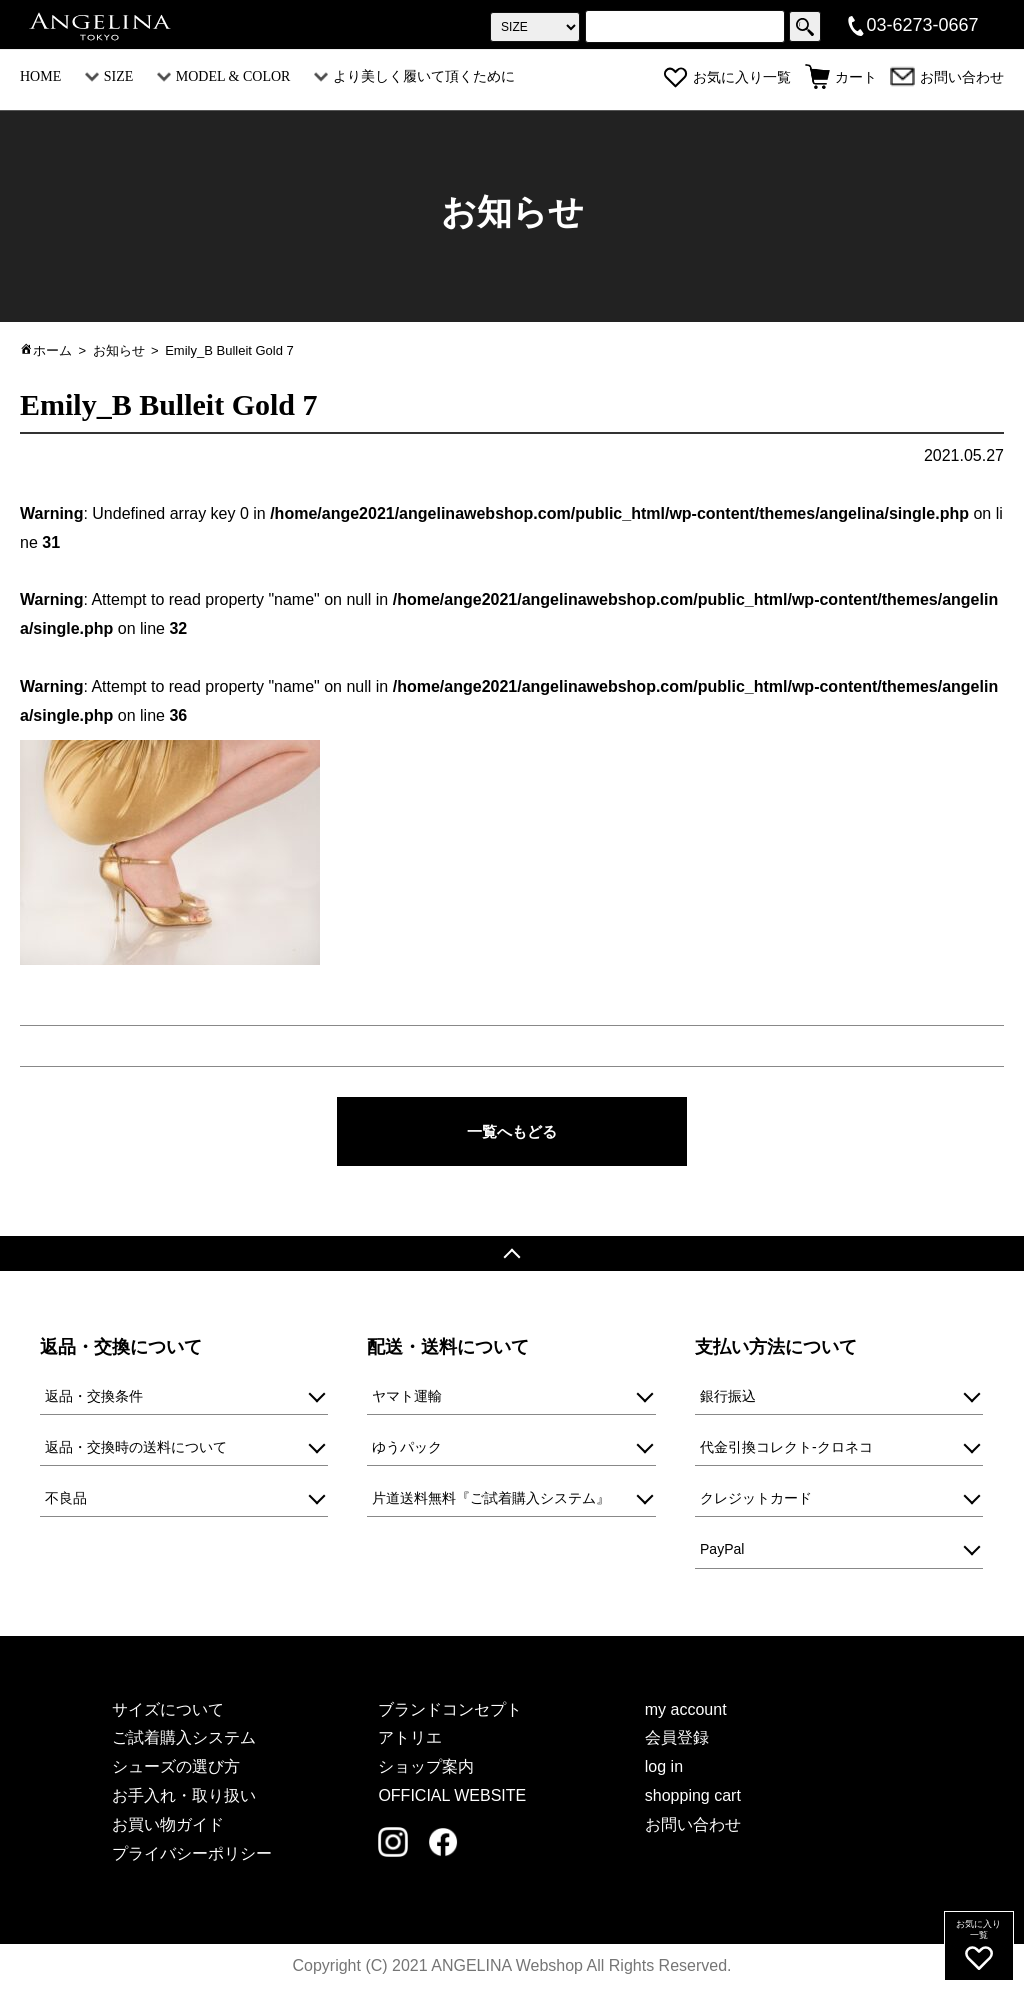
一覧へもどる (512, 1131)
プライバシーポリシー (192, 1854)
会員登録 (677, 1739)
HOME (40, 76)
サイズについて (168, 1710)
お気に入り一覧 (727, 77)
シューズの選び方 (176, 1768)
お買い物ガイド (168, 1825)
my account (686, 1710)
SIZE (109, 76)
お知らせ (119, 350)
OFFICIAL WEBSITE (452, 1797)
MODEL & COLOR (224, 76)
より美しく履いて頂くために (414, 76)
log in (664, 1768)
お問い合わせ (947, 77)
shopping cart (693, 1797)
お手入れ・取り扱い (184, 1797)
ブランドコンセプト (450, 1710)
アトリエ (410, 1739)
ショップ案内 (426, 1768)
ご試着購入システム (184, 1739)
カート (841, 77)
